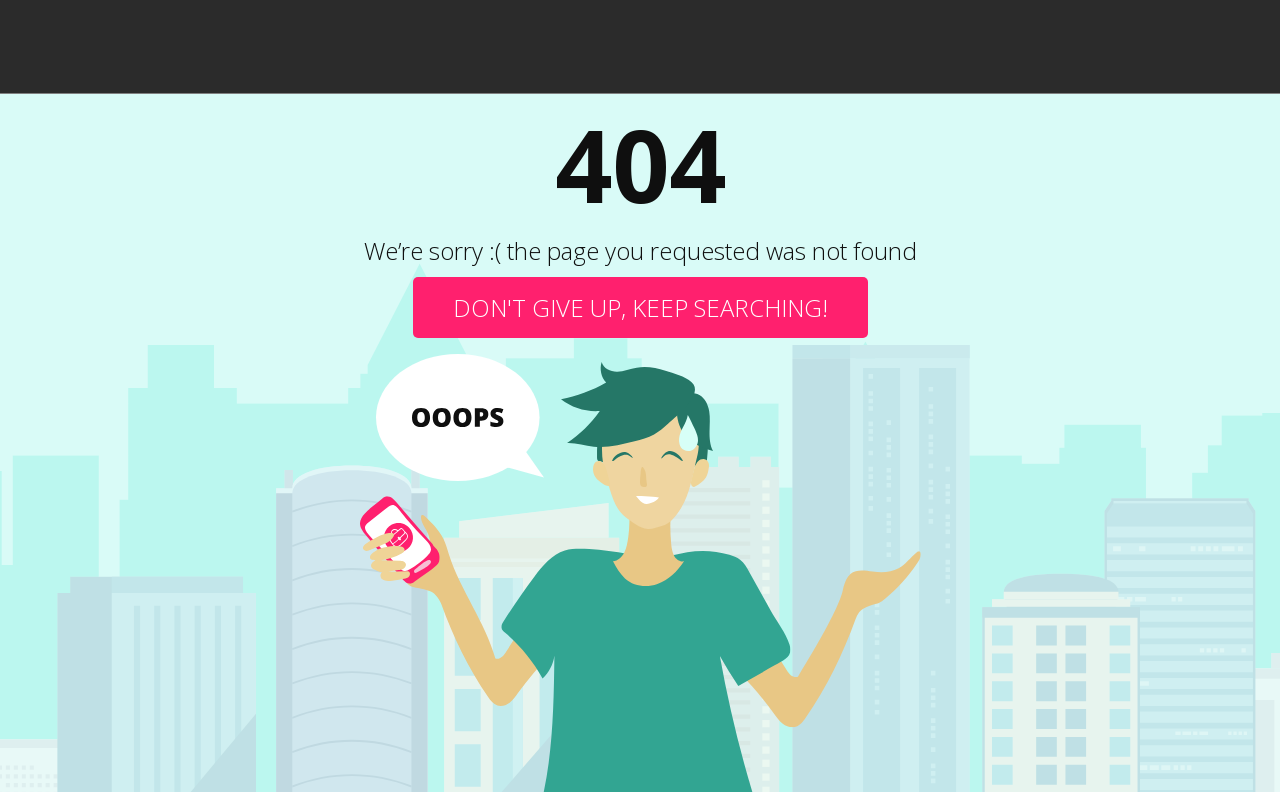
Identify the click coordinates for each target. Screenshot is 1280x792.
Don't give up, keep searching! (640, 307)
